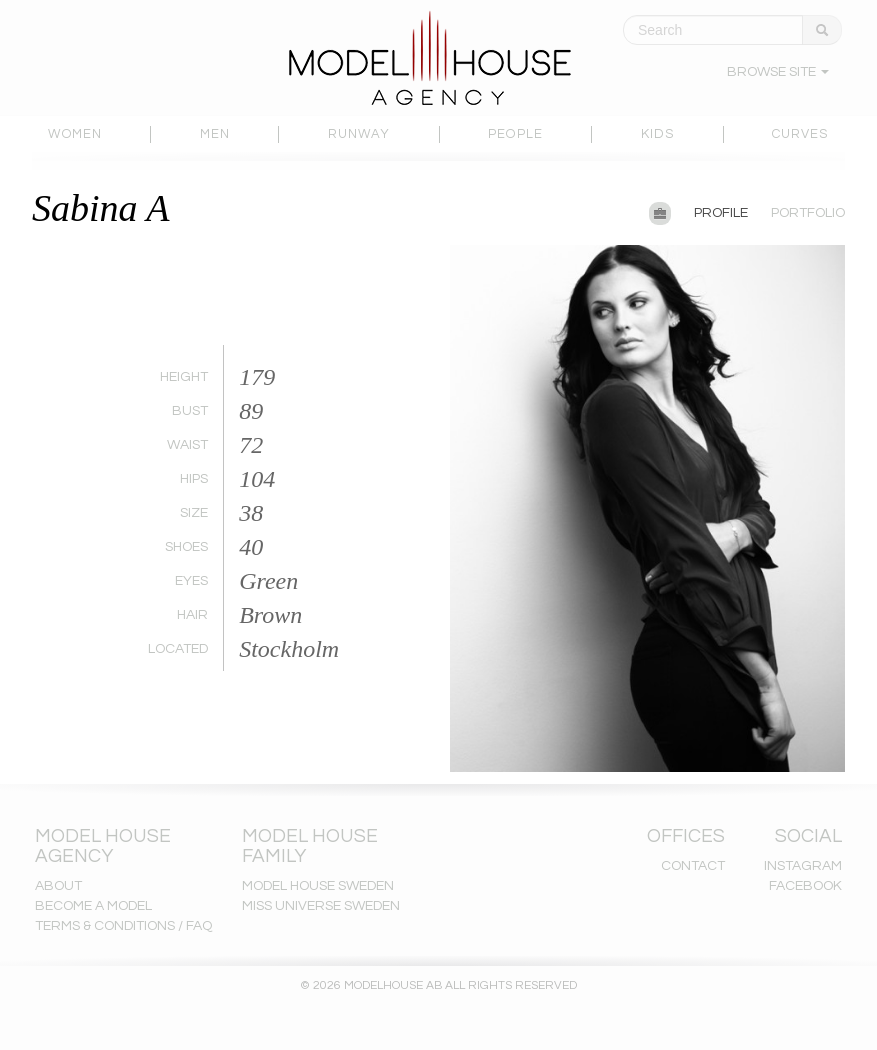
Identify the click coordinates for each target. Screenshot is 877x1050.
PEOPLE (515, 134)
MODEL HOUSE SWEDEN (318, 886)
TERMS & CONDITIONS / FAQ (123, 926)
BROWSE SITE (778, 72)
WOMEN (75, 134)
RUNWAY (359, 134)
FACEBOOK (805, 886)
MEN (215, 134)
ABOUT (58, 886)
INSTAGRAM (803, 866)
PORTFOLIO (808, 213)
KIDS (657, 134)
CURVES (800, 134)
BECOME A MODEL (93, 906)
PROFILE (721, 213)
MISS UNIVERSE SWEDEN (321, 906)
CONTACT (693, 866)
